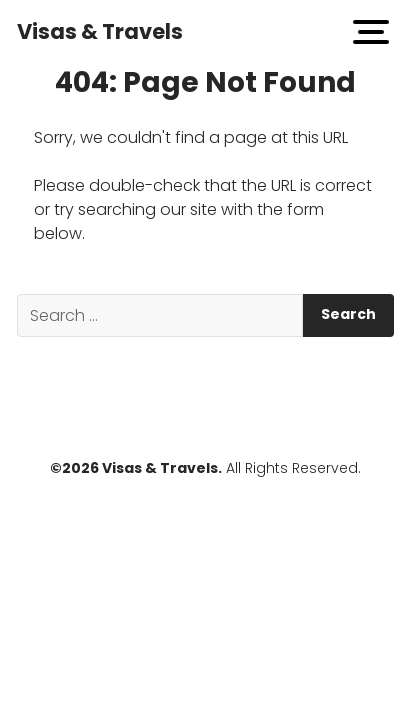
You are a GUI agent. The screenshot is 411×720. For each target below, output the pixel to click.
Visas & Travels (100, 31)
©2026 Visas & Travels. (136, 468)
